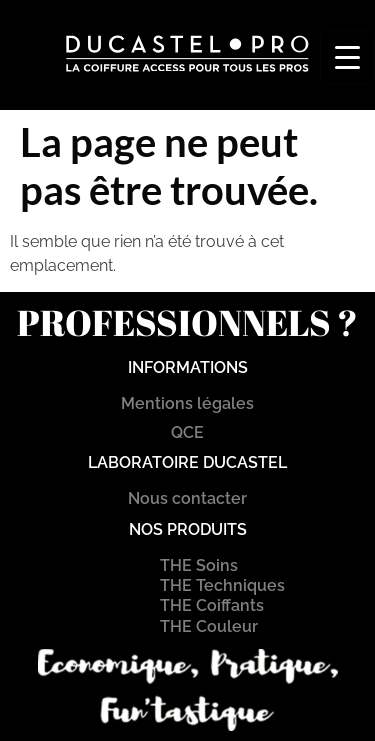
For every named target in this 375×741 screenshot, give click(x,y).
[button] (167, 88)
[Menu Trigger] (347, 57)
